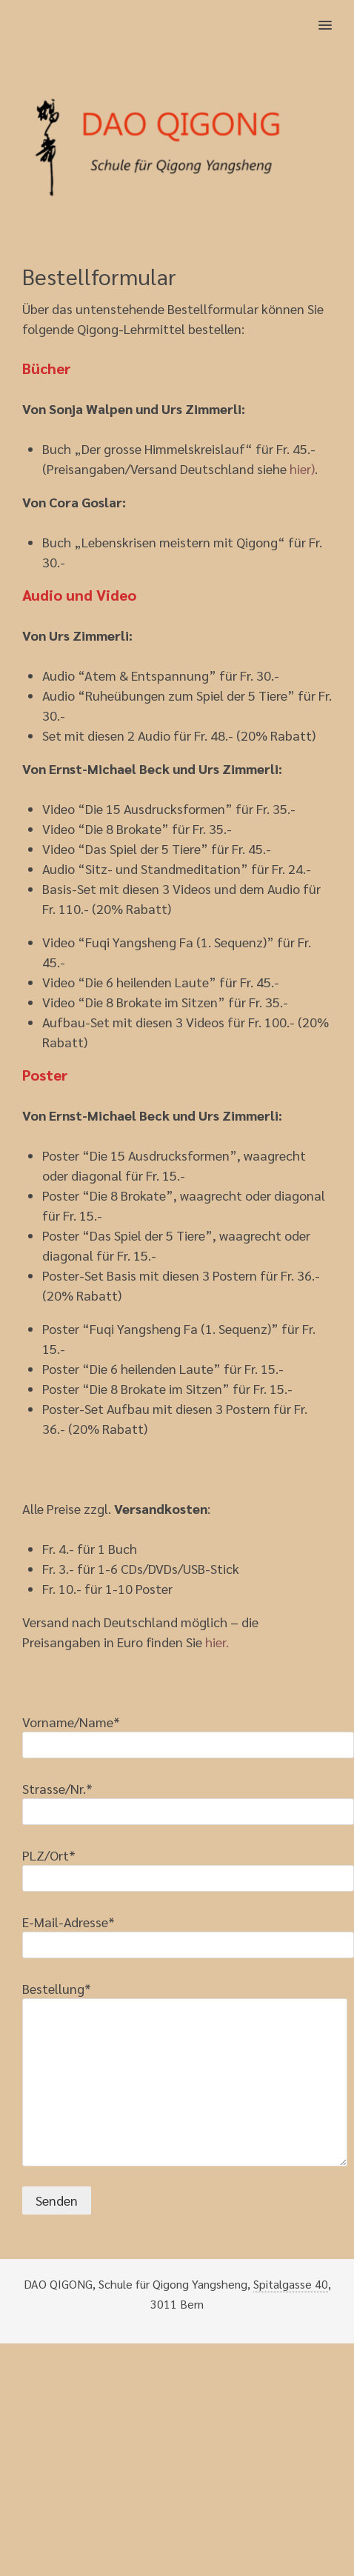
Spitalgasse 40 (290, 2284)
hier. (217, 1641)
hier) (302, 468)
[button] (333, 15)
